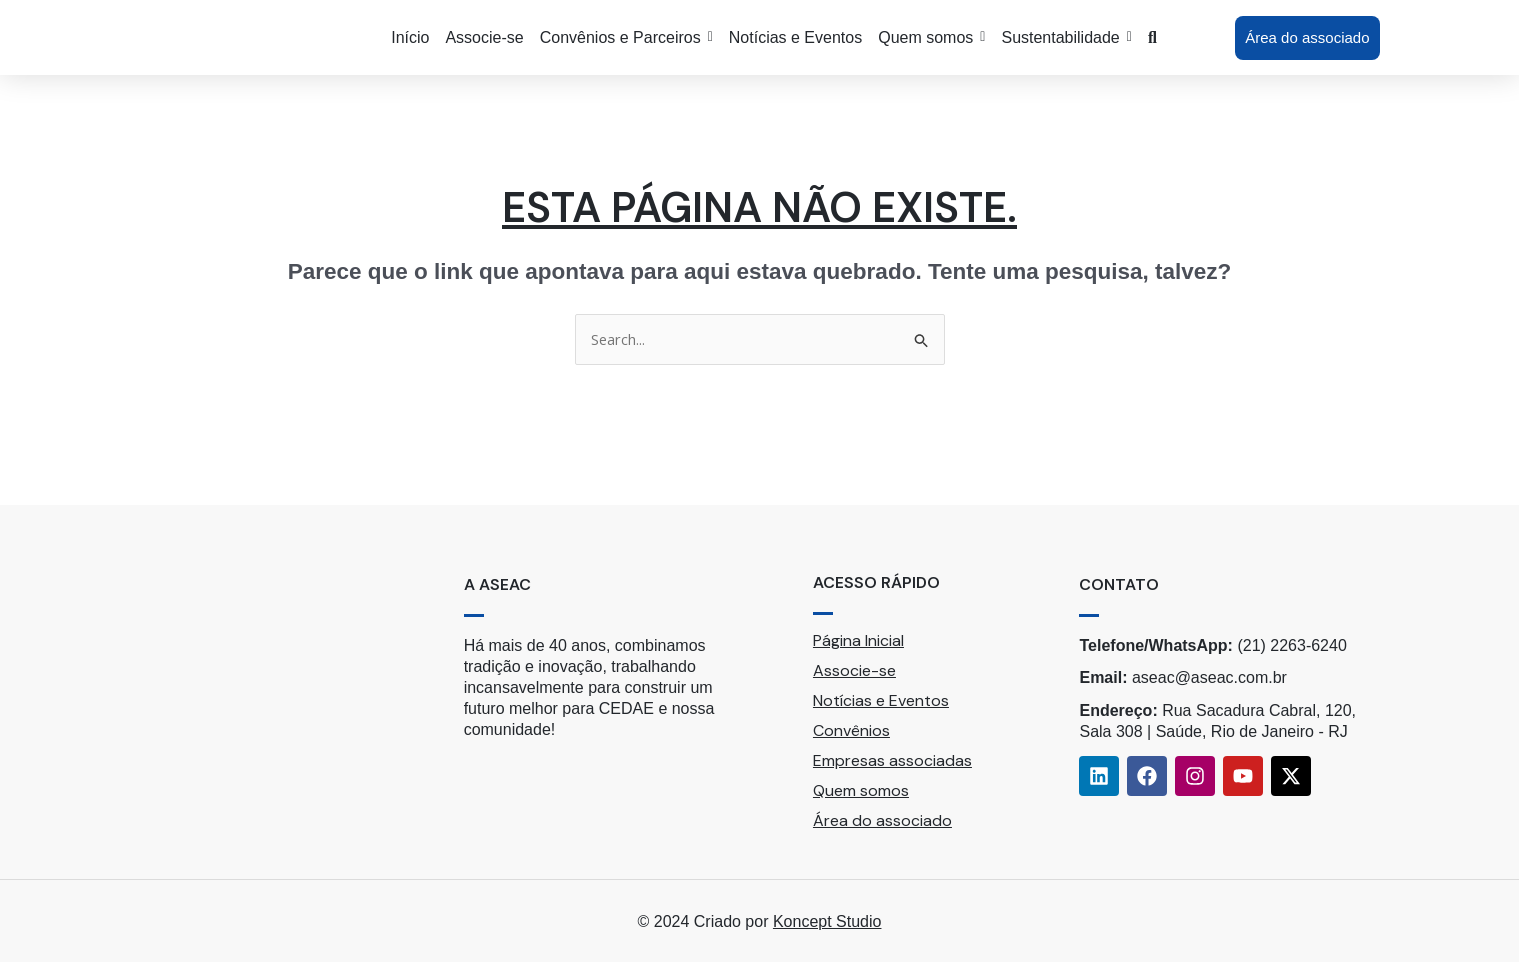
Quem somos (861, 790)
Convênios (851, 730)
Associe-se (854, 670)
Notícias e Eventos (881, 700)
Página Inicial (858, 640)
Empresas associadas (892, 760)
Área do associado (882, 820)
